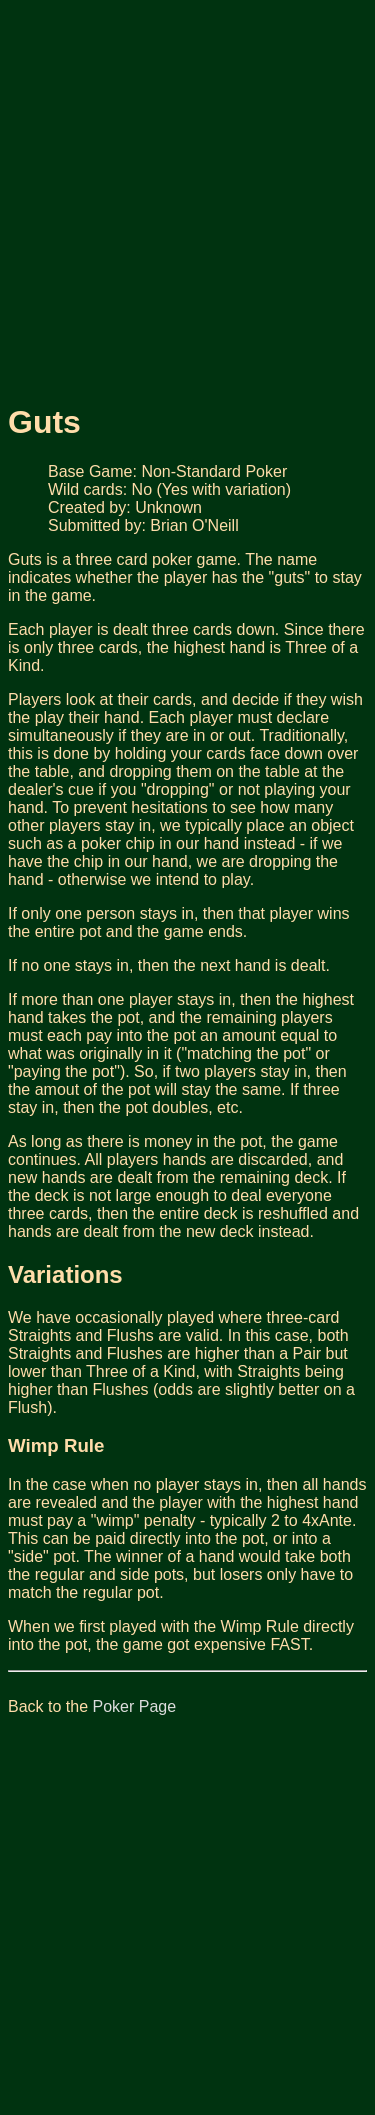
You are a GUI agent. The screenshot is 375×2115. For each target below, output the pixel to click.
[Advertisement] (187, 195)
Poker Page (135, 1706)
